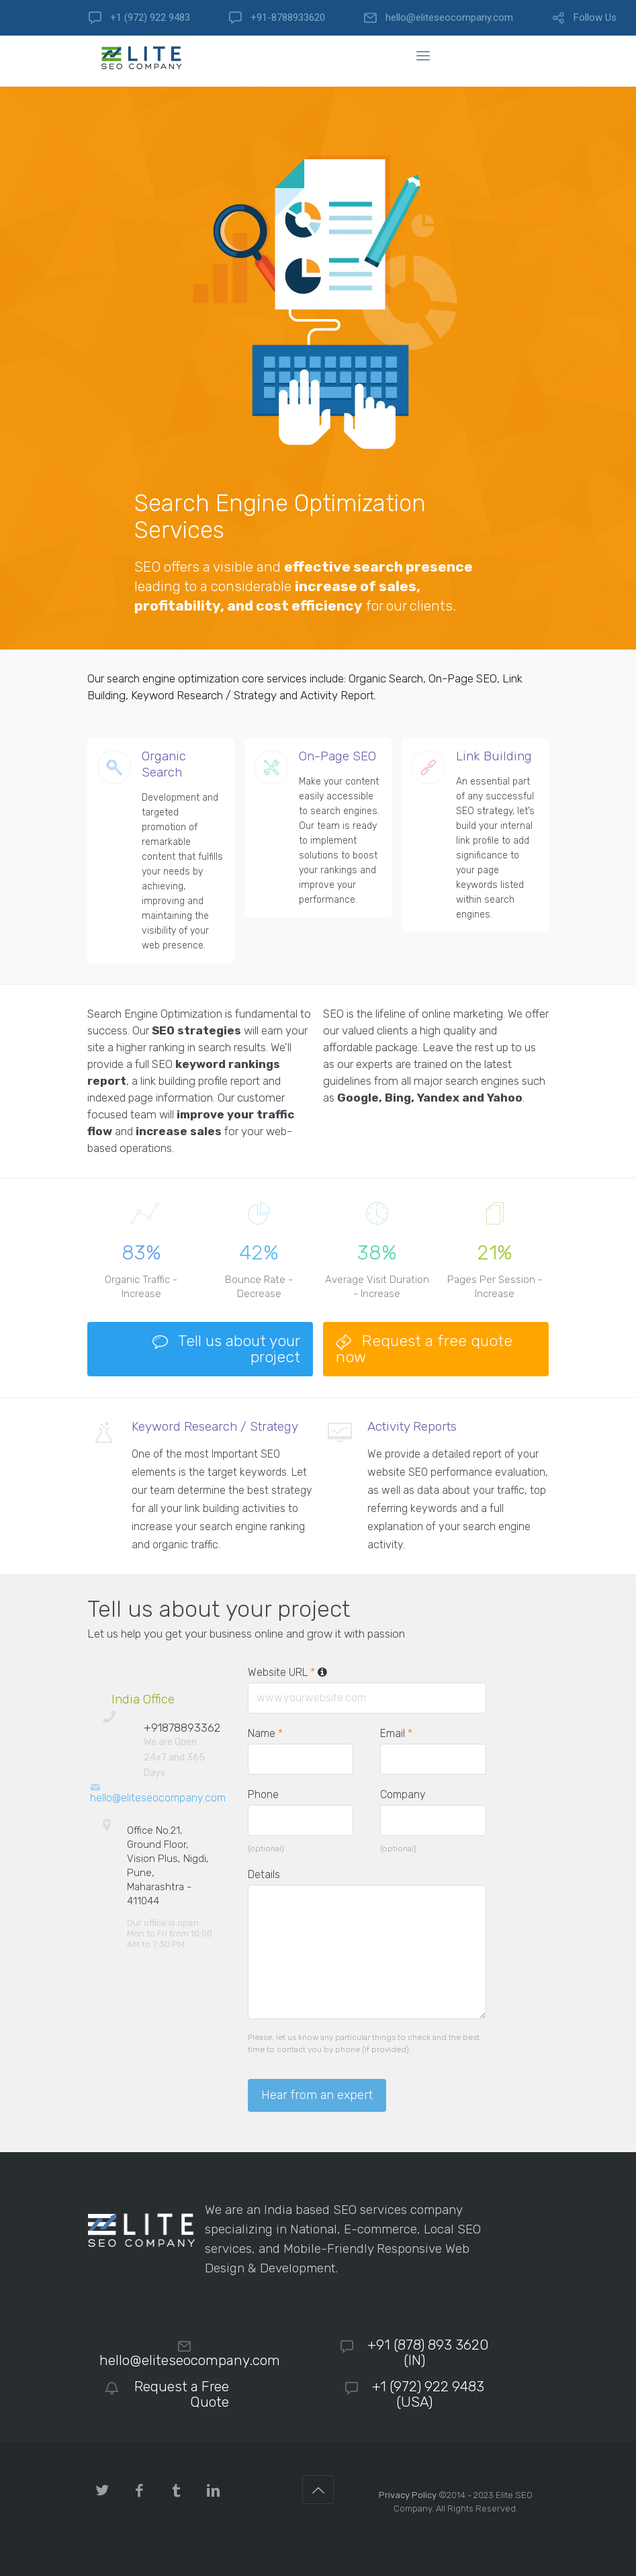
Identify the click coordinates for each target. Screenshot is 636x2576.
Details (264, 1874)
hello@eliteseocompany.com (449, 18)
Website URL (288, 1672)
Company (403, 1794)
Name (265, 1733)
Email (396, 1733)
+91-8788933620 (288, 18)
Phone (263, 1794)
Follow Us (595, 18)
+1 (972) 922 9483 (150, 18)
